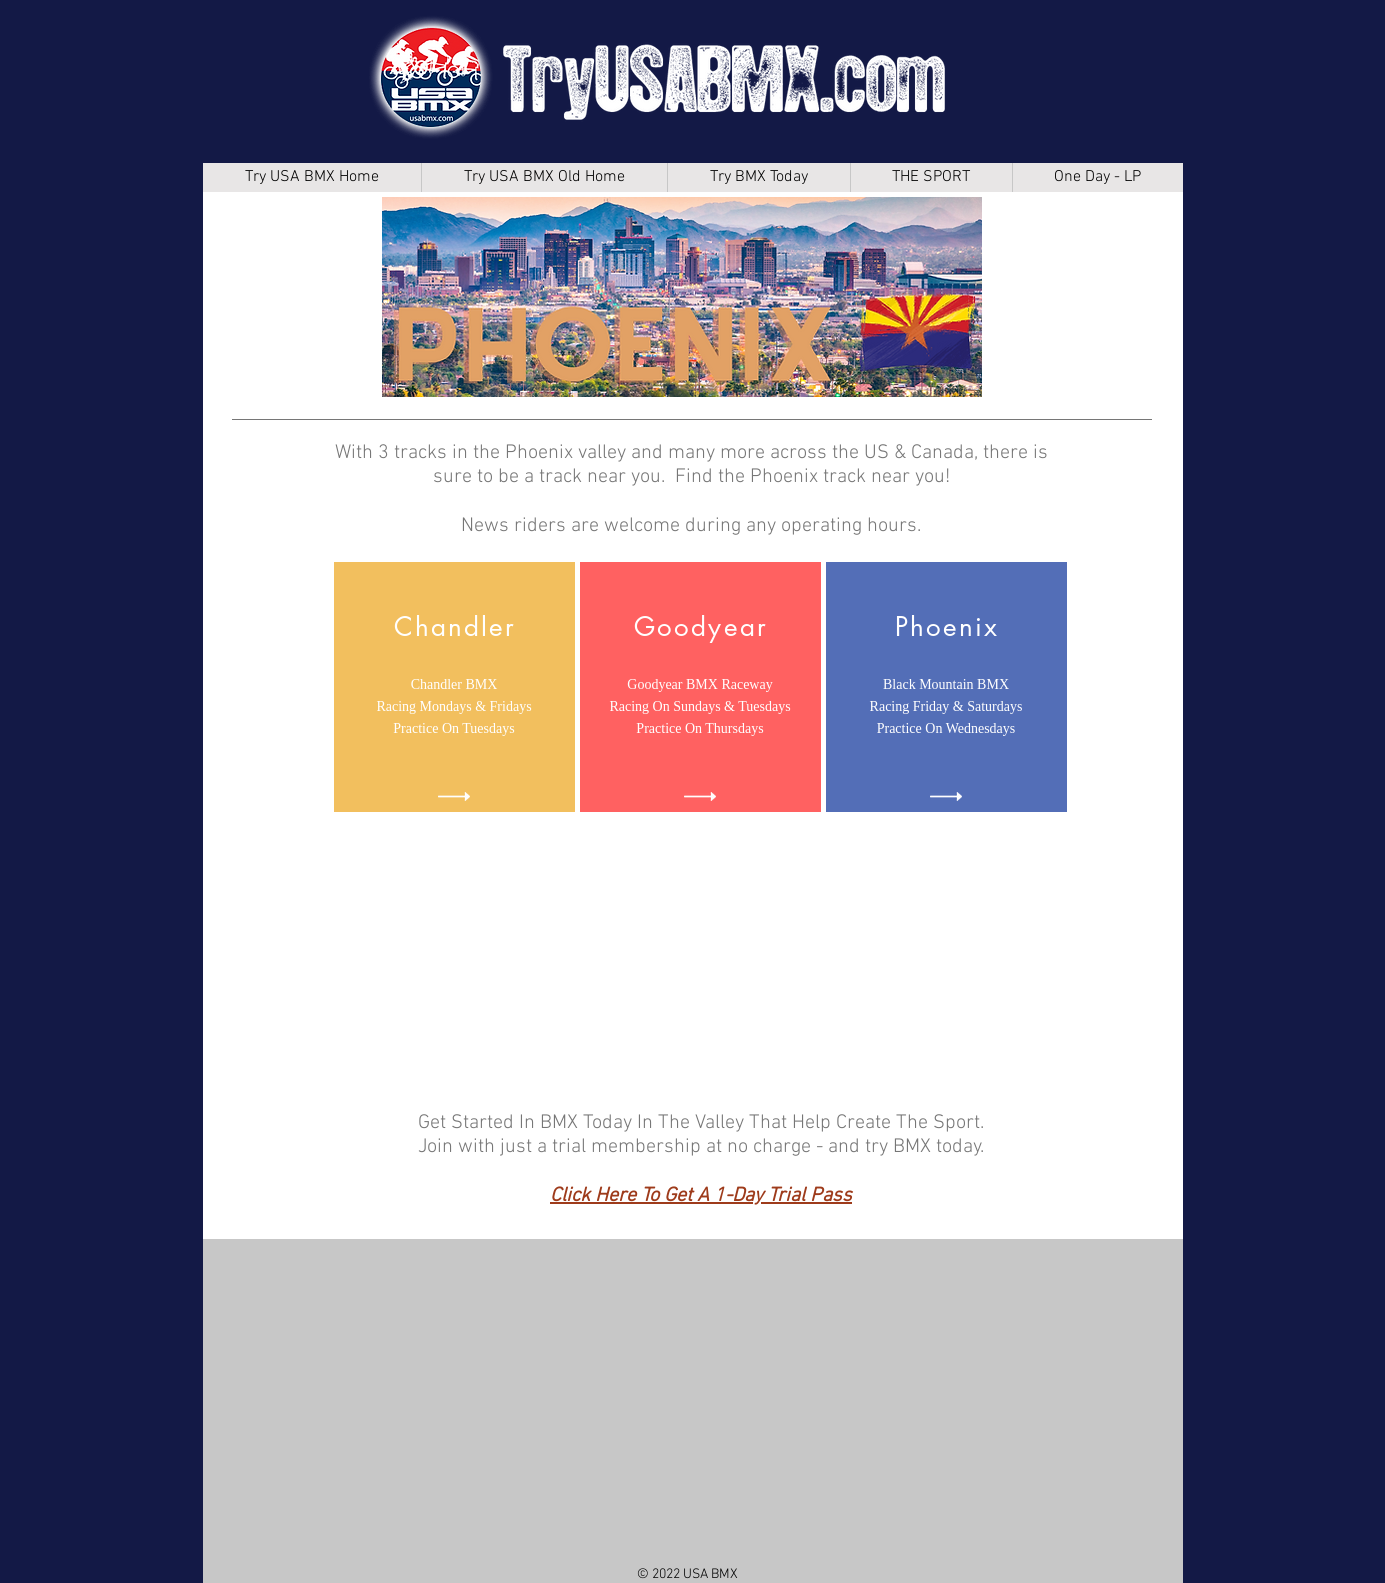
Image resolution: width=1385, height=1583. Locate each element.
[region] (454, 687)
